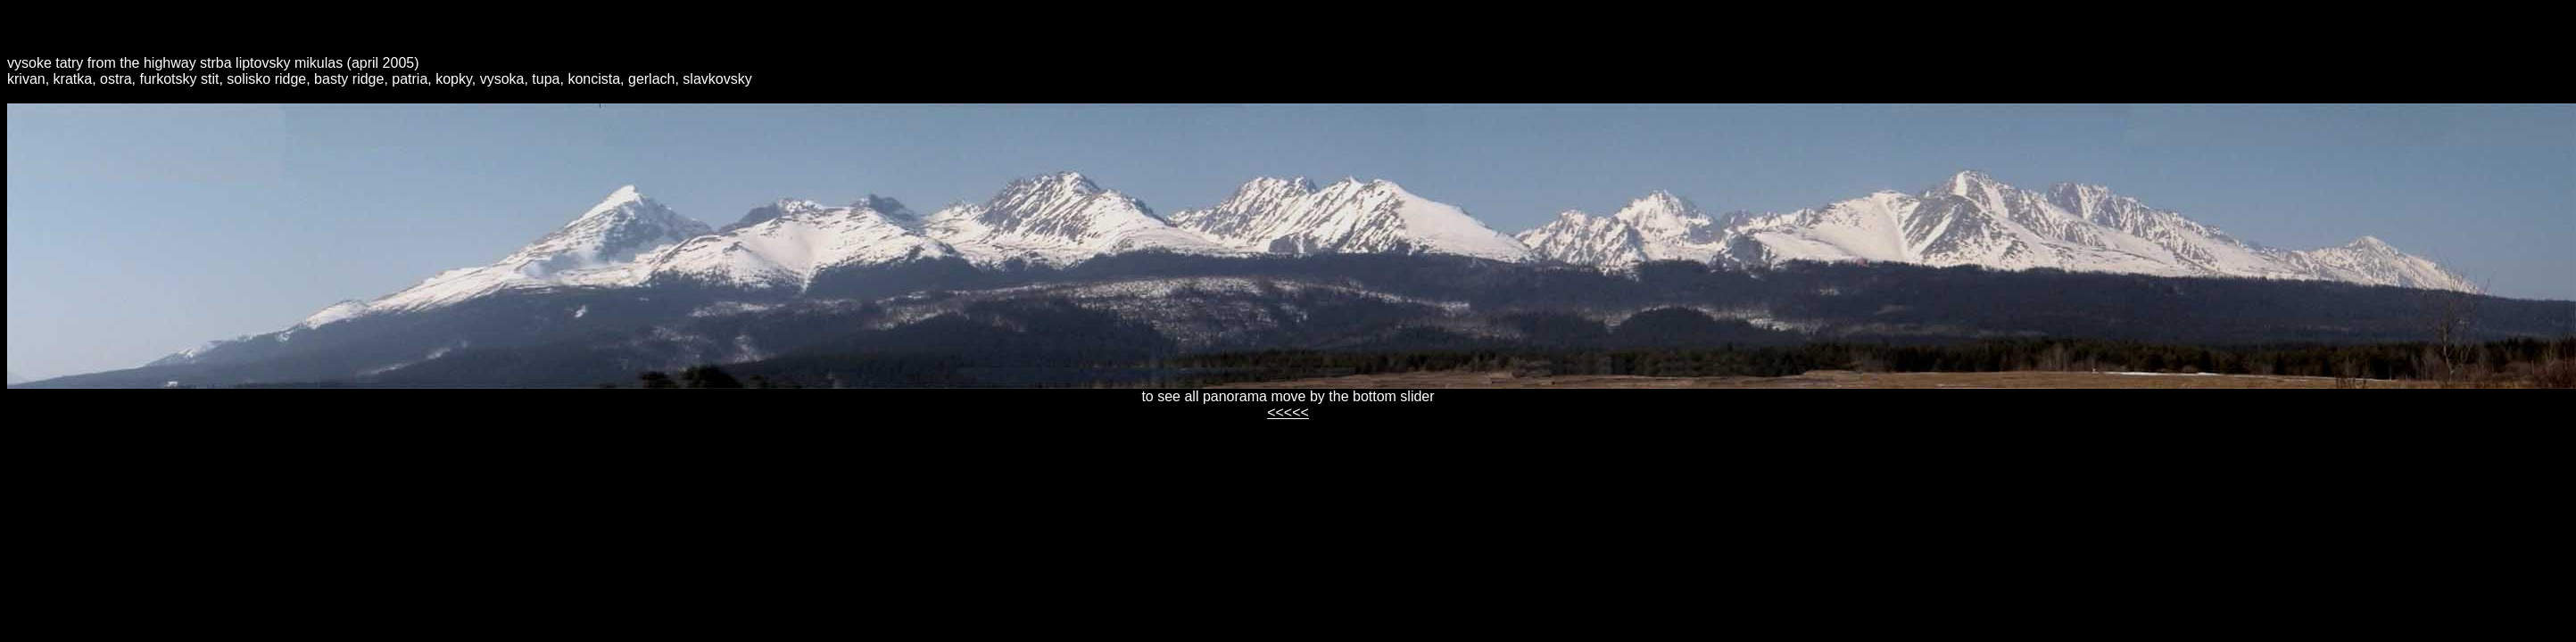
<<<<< (1288, 412)
